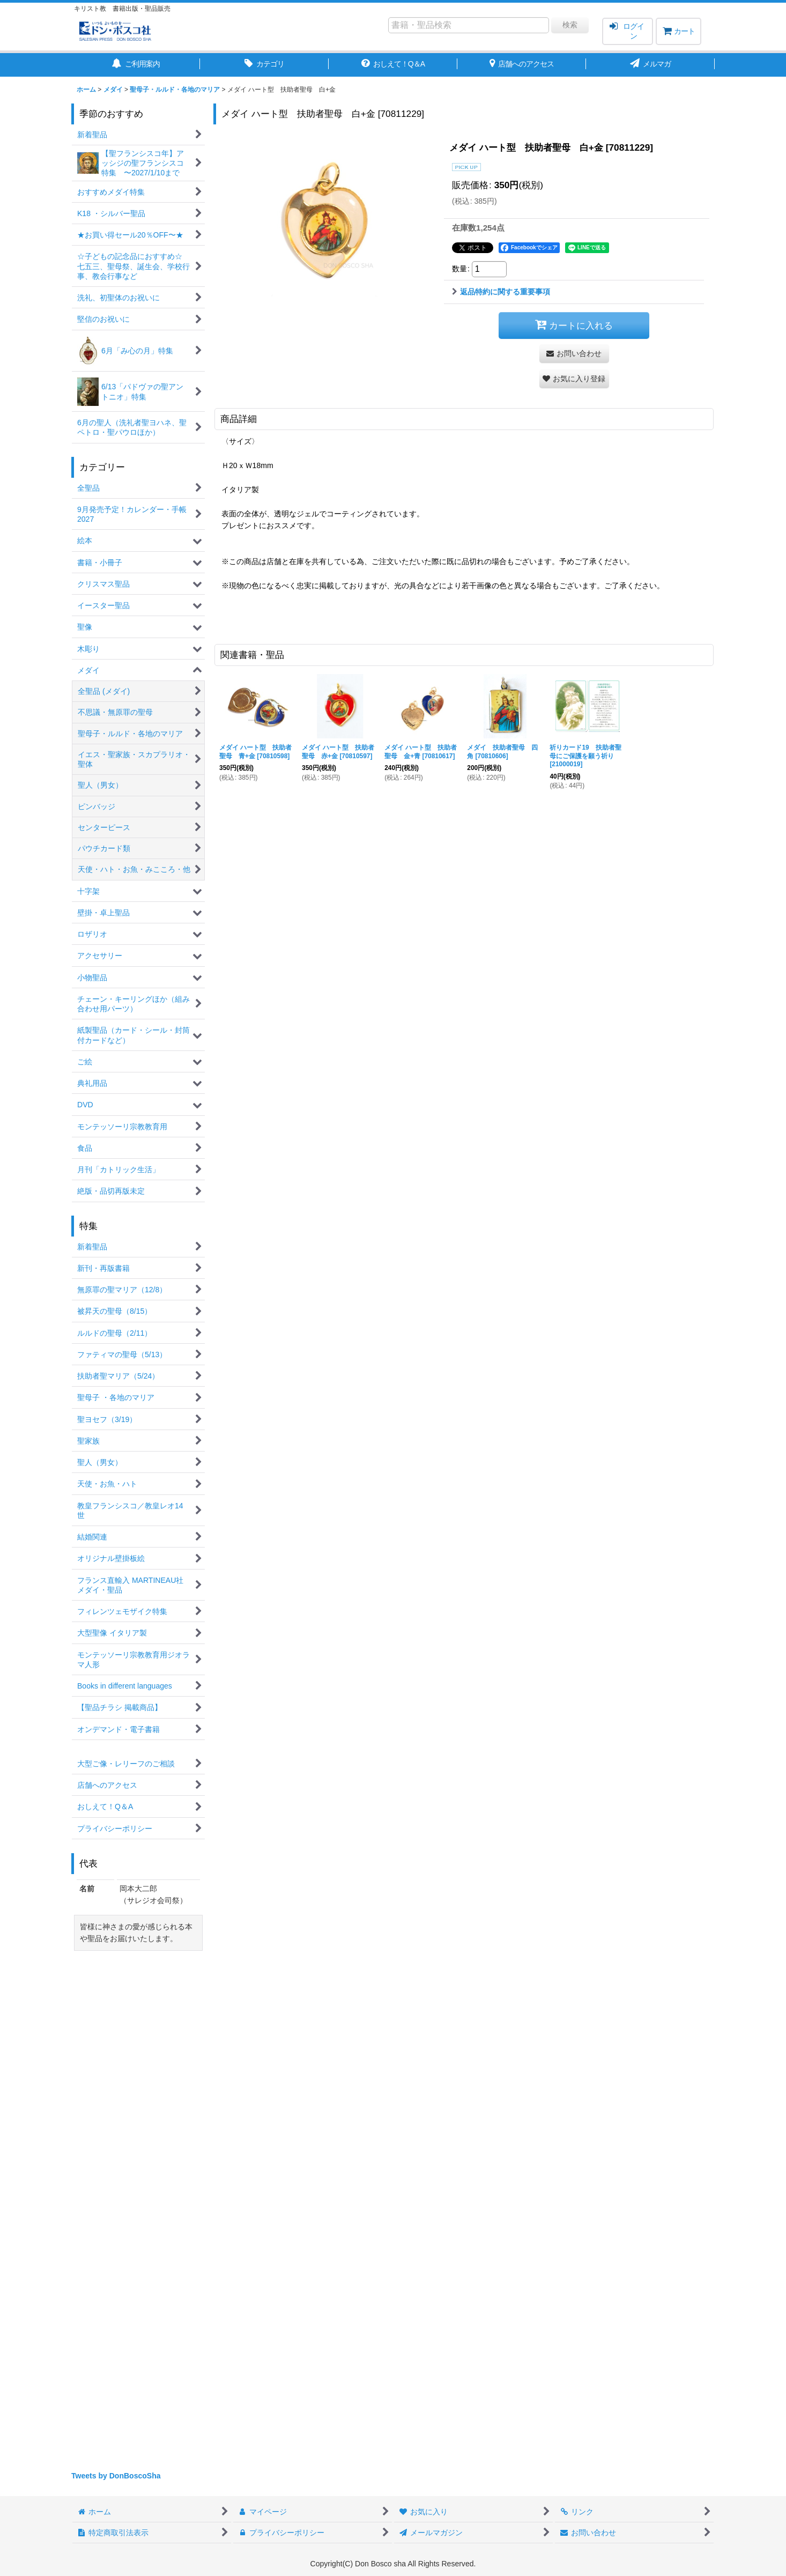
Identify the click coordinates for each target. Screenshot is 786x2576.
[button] (574, 378)
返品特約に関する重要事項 (501, 291)
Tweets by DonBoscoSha (116, 2475)
